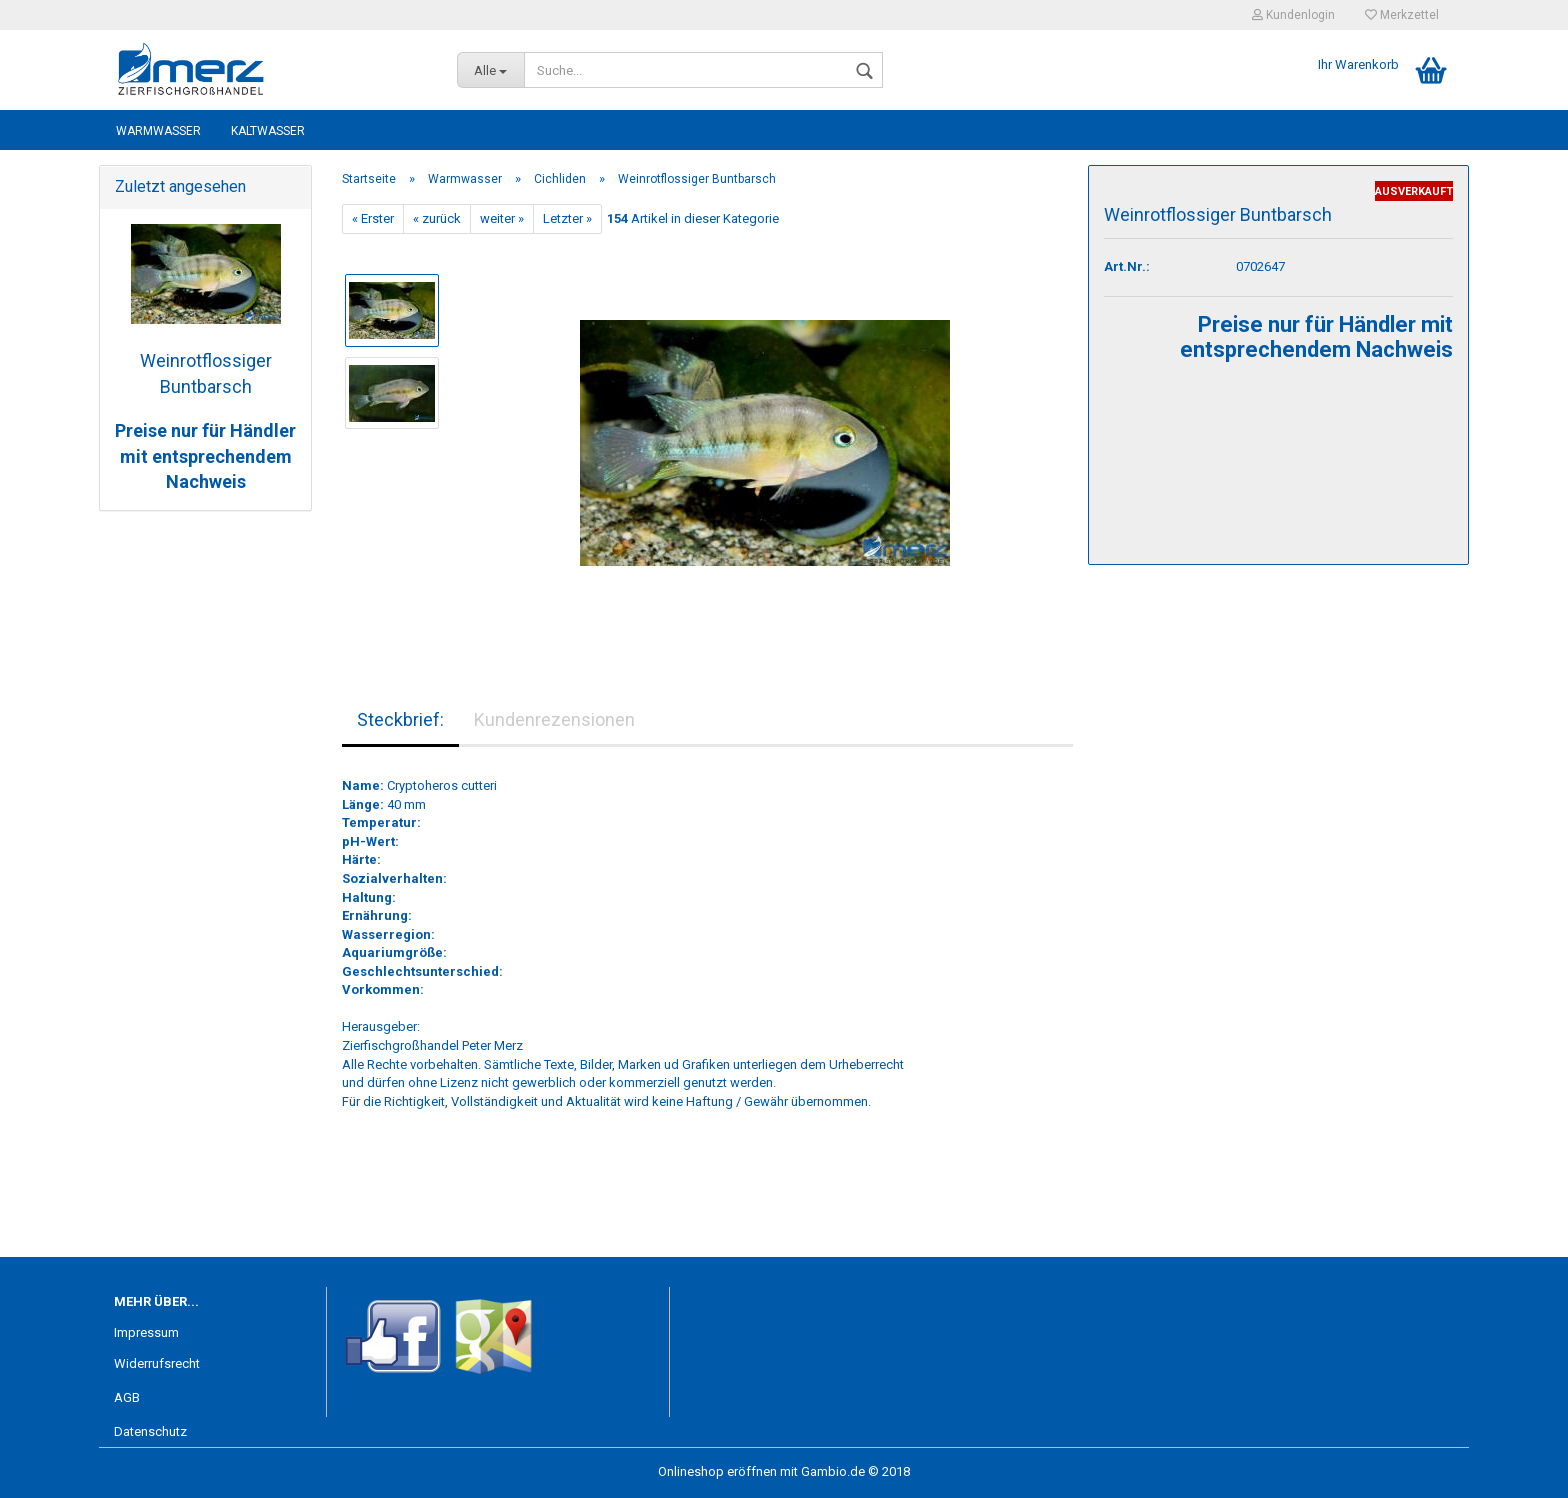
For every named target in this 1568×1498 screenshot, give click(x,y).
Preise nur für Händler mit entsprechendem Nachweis (205, 456)
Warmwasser (158, 131)
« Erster (373, 218)
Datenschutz (150, 1431)
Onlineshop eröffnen (717, 1471)
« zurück (437, 218)
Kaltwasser (268, 131)
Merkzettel (1402, 15)
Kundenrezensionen (554, 719)
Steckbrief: (400, 719)
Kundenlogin (1293, 15)
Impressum (146, 1332)
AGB (127, 1397)
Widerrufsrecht (157, 1363)
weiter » (502, 218)
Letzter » (567, 218)
